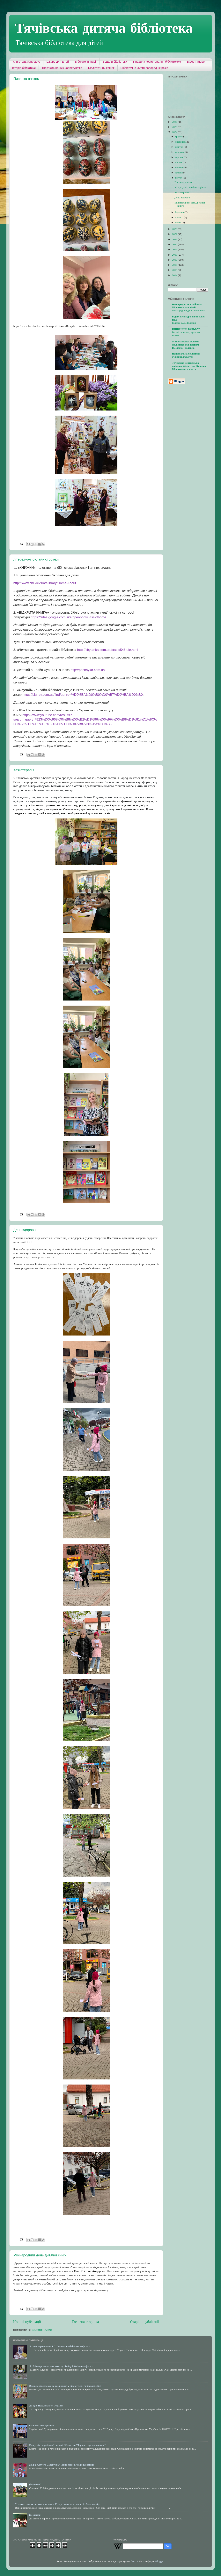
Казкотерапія (23, 770)
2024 (175, 132)
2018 (175, 254)
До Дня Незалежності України (46, 2405)
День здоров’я (24, 1230)
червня (179, 167)
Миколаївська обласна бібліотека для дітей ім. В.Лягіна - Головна (186, 344)
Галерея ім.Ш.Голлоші (184, 323)
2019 (175, 249)
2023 (175, 228)
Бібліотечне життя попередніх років (144, 67)
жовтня (179, 146)
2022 (175, 234)
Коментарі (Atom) (42, 2329)
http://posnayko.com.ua (87, 670)
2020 (175, 244)
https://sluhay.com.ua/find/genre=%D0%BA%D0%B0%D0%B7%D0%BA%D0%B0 (83, 695)
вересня (180, 151)
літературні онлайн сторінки (36, 559)
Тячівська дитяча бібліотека (104, 27)
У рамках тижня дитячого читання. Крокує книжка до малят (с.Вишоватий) (57, 2504)
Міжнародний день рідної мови (188, 310)
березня (180, 212)
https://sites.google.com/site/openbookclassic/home (68, 617)
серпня (179, 157)
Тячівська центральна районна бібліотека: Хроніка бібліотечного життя (189, 366)
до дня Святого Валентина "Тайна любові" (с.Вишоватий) (61, 2464)
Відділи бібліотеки (115, 61)
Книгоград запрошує (26, 61)
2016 (175, 264)
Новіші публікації (27, 2322)
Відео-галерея (196, 61)
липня (179, 162)
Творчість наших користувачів (62, 67)
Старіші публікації (144, 2322)
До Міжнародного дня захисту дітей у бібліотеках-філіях (61, 2366)
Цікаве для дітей (57, 61)
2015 (175, 269)
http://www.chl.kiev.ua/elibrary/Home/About (44, 583)
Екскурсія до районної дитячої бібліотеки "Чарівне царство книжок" (67, 2445)
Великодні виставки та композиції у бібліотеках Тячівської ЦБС (64, 2385)
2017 (175, 259)
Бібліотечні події (86, 61)
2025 (175, 126)
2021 (175, 239)
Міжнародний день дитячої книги (40, 2255)
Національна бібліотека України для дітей (186, 355)
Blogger (159, 2561)
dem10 (134, 2561)
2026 (175, 121)
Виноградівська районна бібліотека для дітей (187, 306)
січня (178, 222)
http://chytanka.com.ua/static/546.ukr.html (107, 650)
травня (179, 172)
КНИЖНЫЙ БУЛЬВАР (186, 329)
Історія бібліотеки (24, 67)
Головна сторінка (85, 2322)
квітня (179, 177)
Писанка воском (26, 79)
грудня (179, 136)
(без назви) (35, 2484)
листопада (181, 141)
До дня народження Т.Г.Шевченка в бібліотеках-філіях (59, 2346)
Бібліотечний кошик (101, 67)
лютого (179, 217)
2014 (175, 275)
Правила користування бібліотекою (157, 61)
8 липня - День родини (42, 2425)
